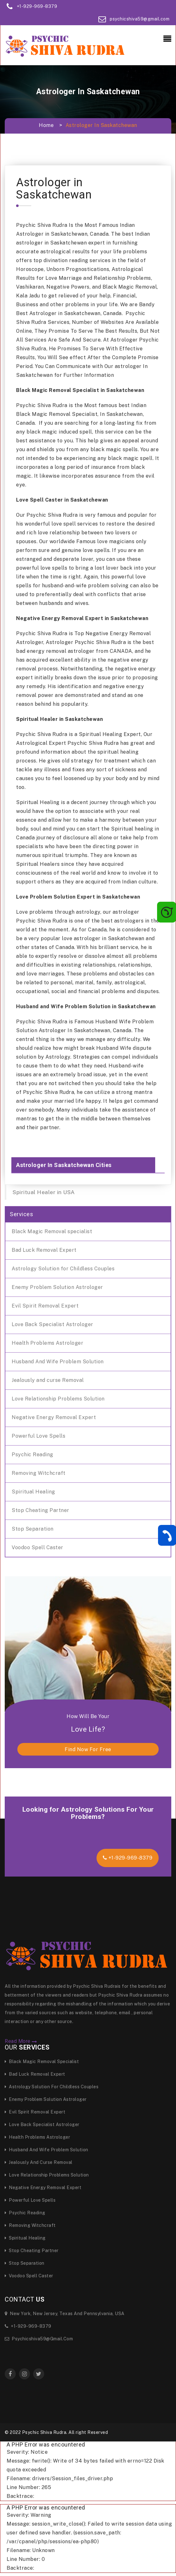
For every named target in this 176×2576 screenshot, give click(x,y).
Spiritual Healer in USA (44, 1192)
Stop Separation (33, 1529)
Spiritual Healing (33, 1492)
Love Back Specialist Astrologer (52, 1324)
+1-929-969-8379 (37, 6)
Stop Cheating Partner (40, 1510)
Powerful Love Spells (38, 1436)
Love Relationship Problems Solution (58, 1399)
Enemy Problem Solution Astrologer (57, 1287)
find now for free (88, 1749)
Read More (21, 2041)
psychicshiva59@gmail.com (139, 18)
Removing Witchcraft (39, 1473)
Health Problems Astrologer (47, 1343)
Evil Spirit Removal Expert (45, 1306)
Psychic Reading (32, 1455)
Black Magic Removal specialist (52, 1231)
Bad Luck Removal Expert (44, 1250)
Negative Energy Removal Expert (54, 1417)
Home (46, 125)
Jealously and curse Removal (48, 1380)
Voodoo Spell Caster (37, 1547)
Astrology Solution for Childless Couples (63, 1269)
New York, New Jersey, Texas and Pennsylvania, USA (65, 2313)
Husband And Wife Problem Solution (58, 1362)
